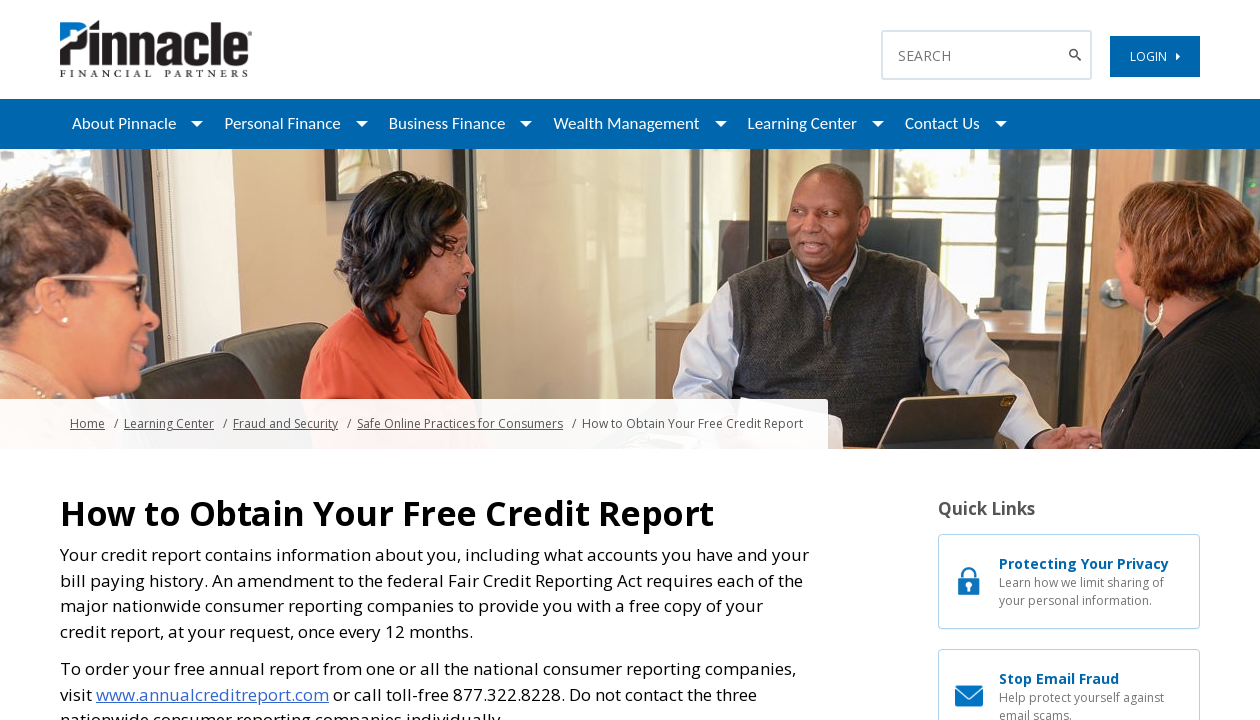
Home (87, 423)
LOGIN (1155, 56)
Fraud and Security (285, 423)
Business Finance (447, 123)
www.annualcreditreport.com (212, 694)
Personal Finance (282, 123)
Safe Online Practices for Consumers (460, 423)
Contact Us (942, 123)
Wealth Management (626, 123)
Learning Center (802, 123)
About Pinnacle (124, 123)
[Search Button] (1077, 55)
